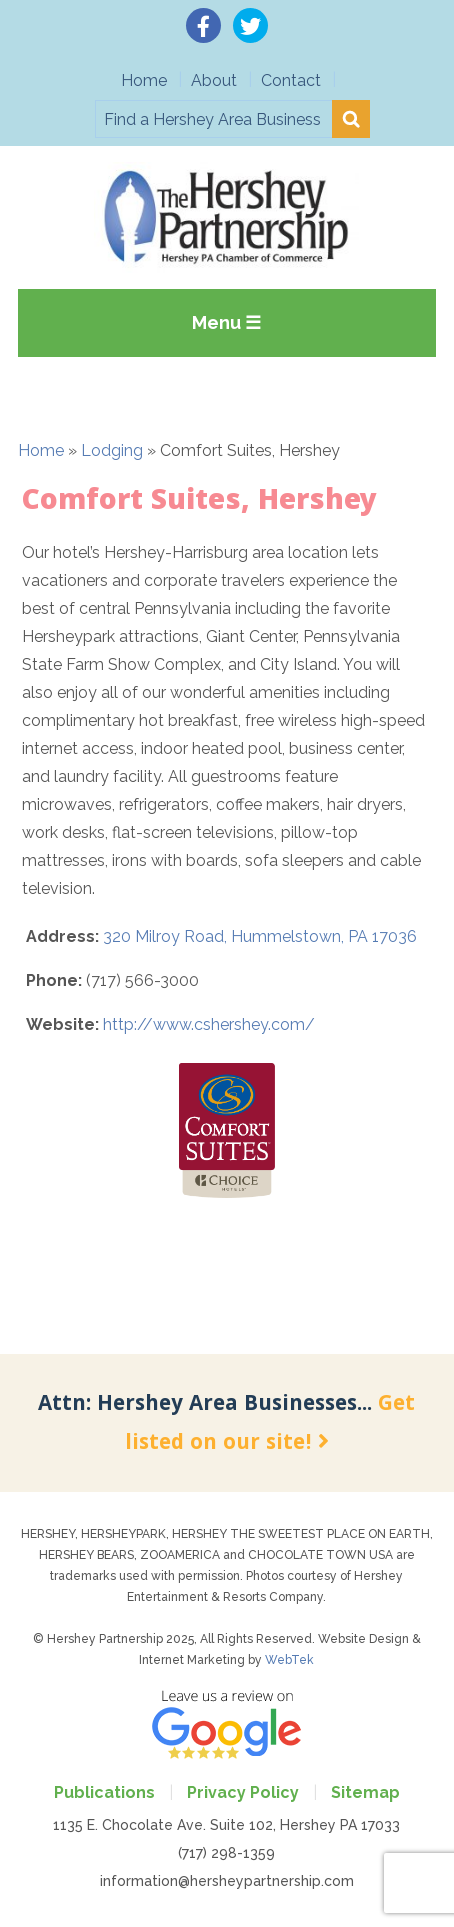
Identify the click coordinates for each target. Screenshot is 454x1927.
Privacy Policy (243, 1792)
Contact (291, 80)
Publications (104, 1792)
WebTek (289, 1660)
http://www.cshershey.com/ (209, 1024)
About (214, 80)
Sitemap (365, 1792)
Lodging (112, 450)
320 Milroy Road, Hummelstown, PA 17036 (260, 936)
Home (144, 80)
